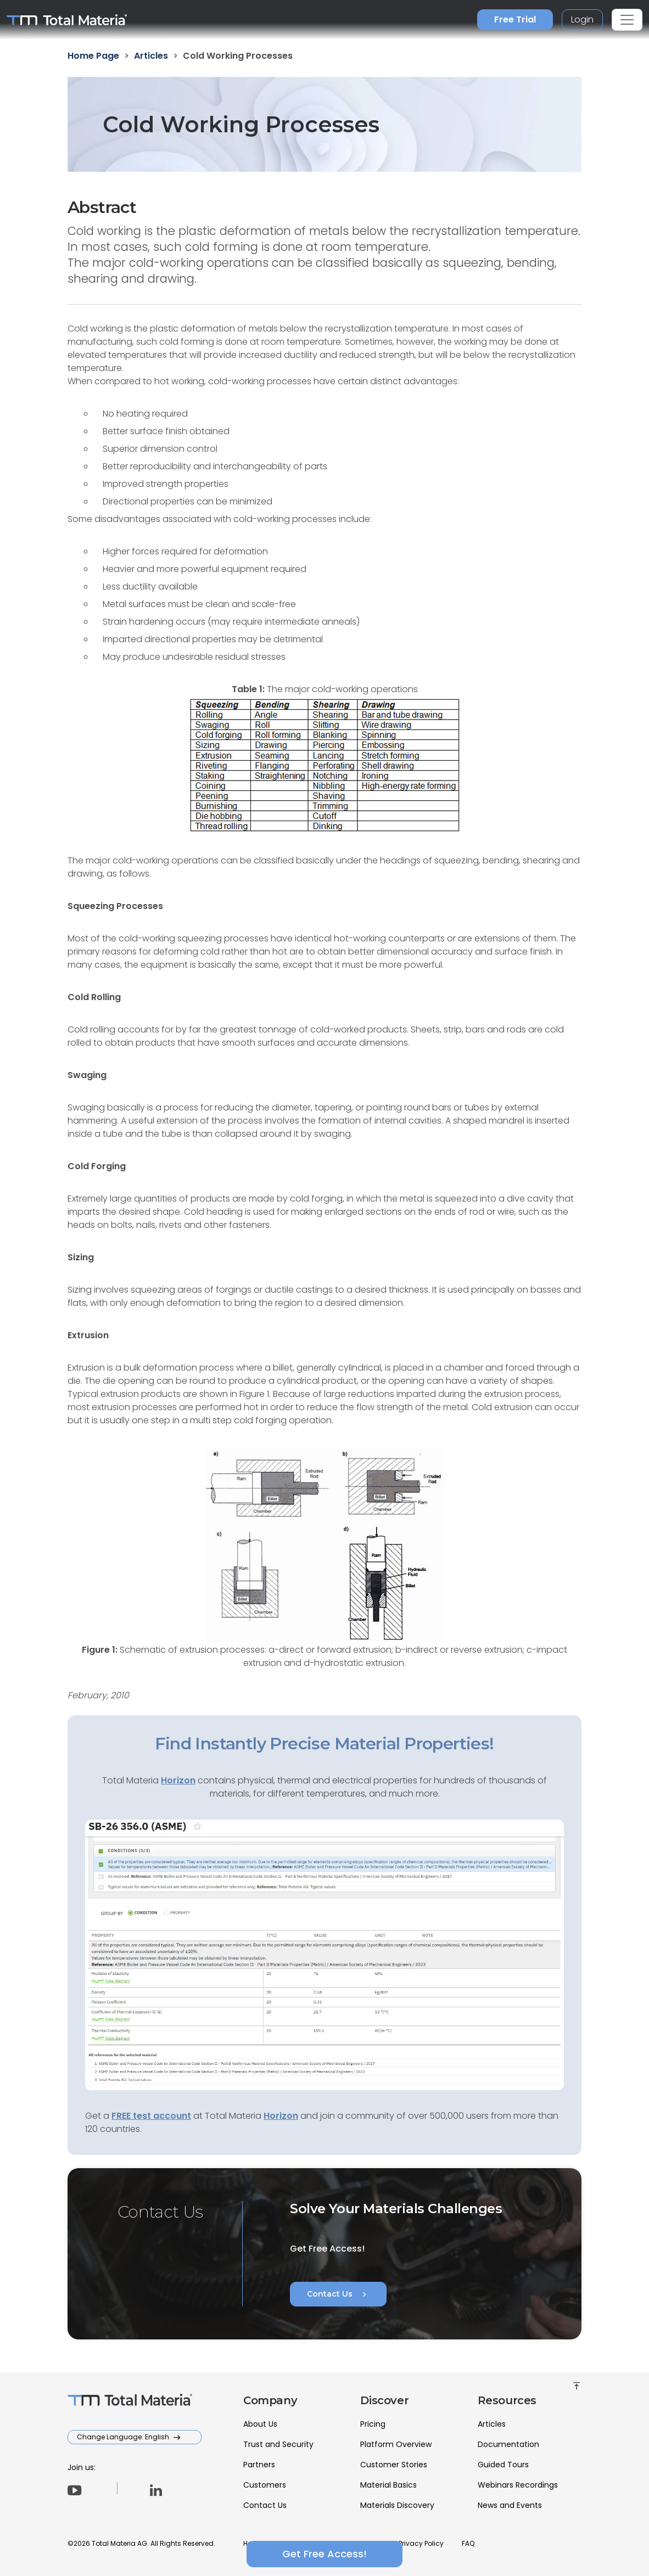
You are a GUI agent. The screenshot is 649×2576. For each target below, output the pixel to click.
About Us (260, 2423)
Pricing (372, 2423)
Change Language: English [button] (124, 2437)
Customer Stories (393, 2464)
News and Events (510, 2505)
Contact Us (338, 2294)
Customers (264, 2484)
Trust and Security (278, 2444)
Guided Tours (503, 2464)
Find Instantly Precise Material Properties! (324, 1743)
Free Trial (515, 19)
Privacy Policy (421, 2543)
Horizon (281, 2115)
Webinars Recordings (518, 2484)
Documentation (508, 2444)
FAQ (468, 2543)
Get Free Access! (324, 2554)
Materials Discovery (397, 2505)
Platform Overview (396, 2444)
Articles (492, 2423)
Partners (259, 2464)
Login (582, 19)
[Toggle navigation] (627, 20)
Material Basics (388, 2484)
